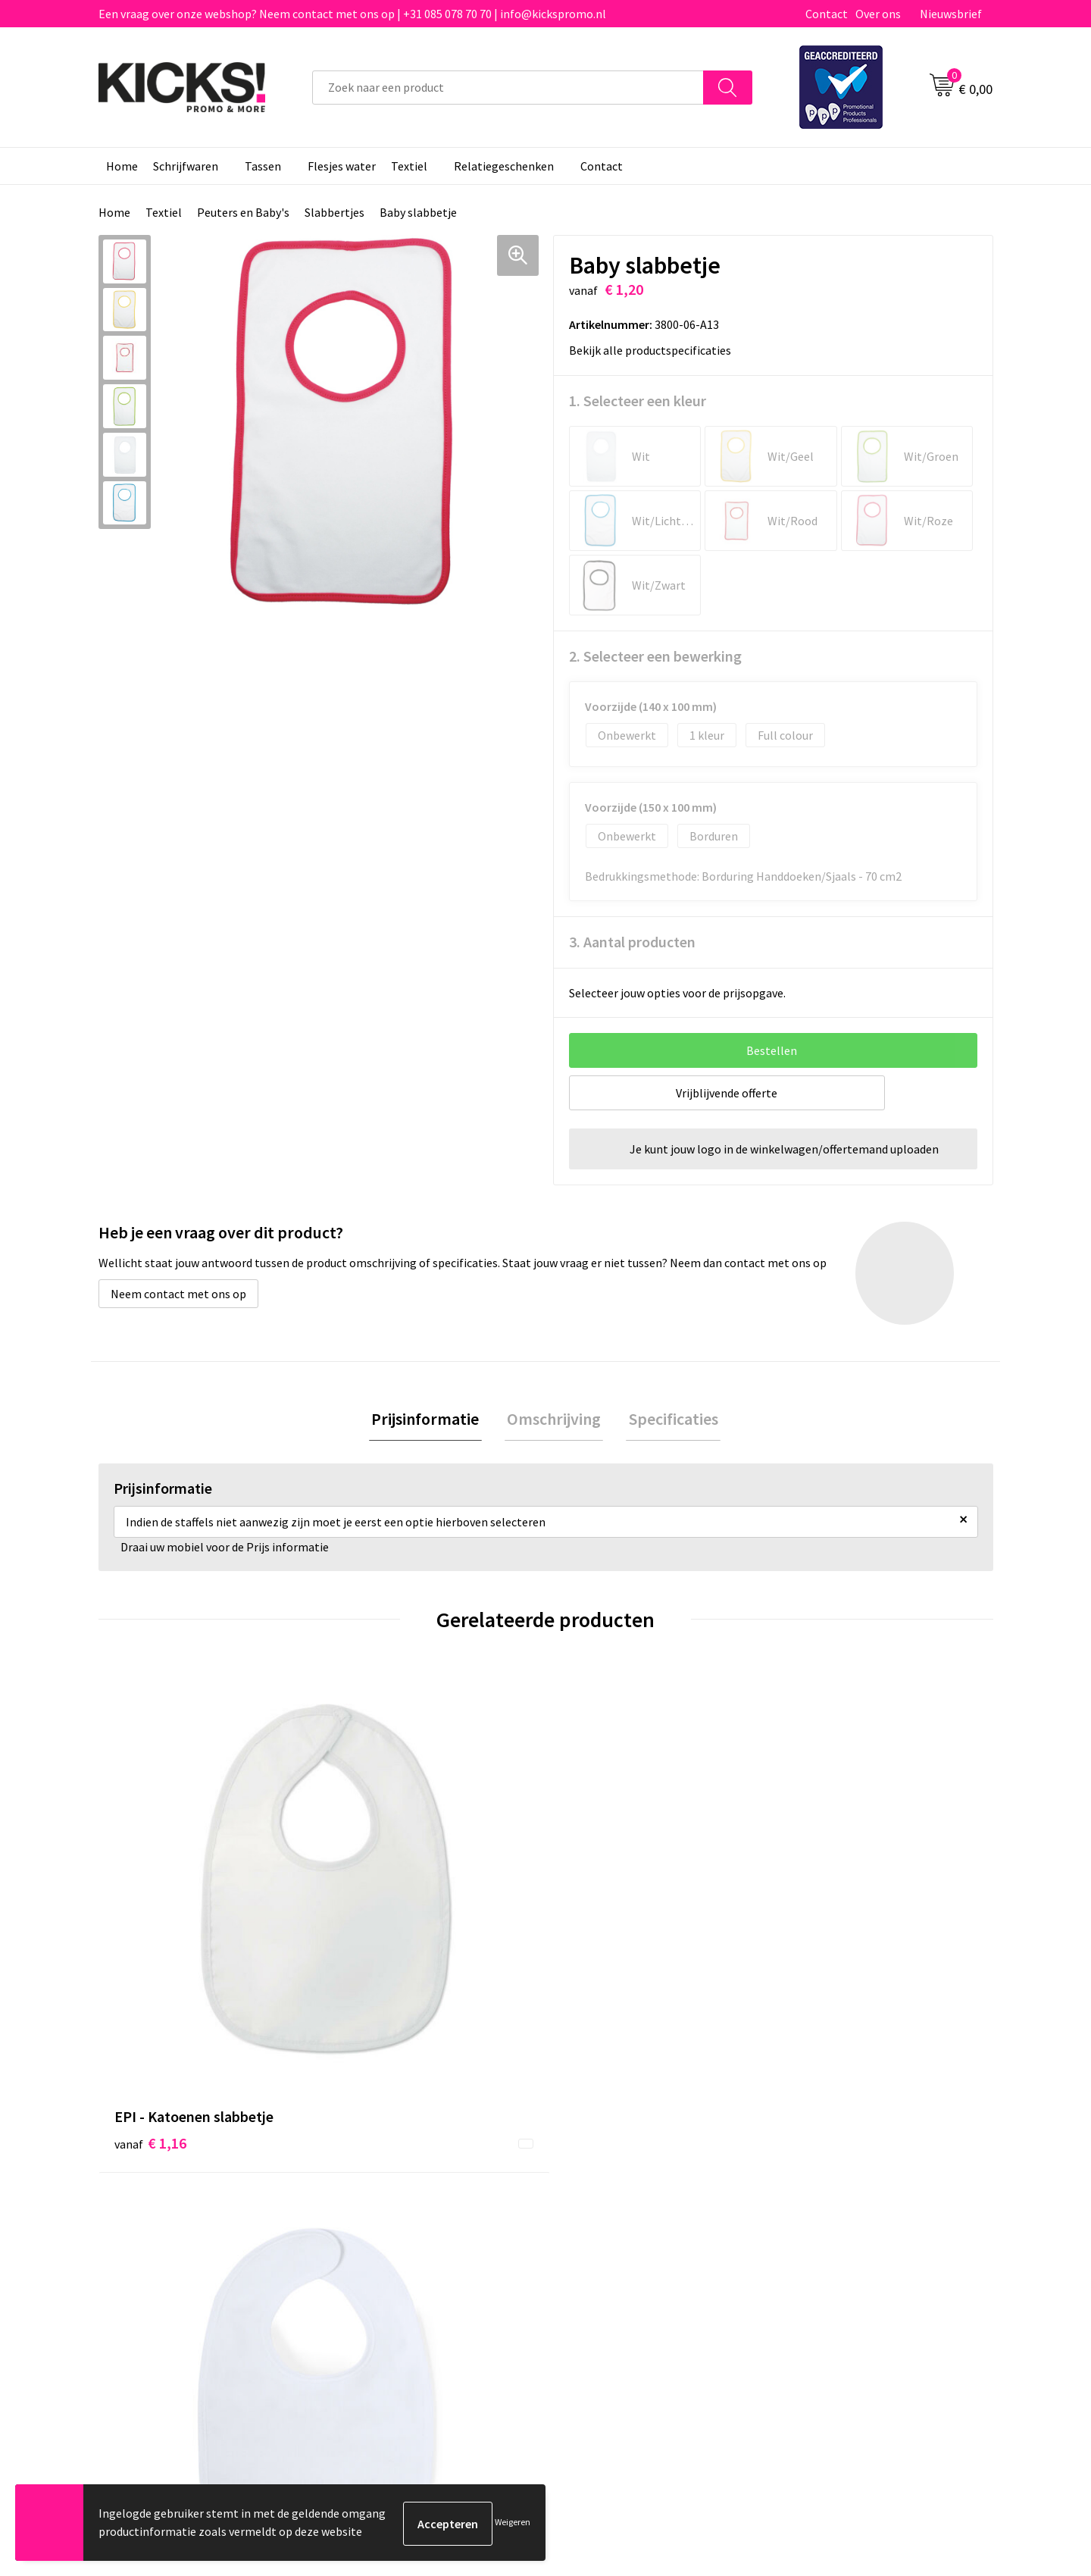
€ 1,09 (374, 1917)
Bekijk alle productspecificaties (655, 350)
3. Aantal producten (632, 941)
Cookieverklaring (830, 2206)
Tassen (263, 166)
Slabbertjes (334, 212)
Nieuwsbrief (951, 13)
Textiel (409, 166)
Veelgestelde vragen (395, 2206)
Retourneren (597, 2228)
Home (122, 166)
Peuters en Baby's (243, 212)
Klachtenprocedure (392, 2251)
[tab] (430, 1420)
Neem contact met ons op (178, 1293)
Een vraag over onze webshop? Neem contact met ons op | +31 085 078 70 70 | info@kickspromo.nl (352, 13)
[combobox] (508, 87)
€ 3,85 (597, 1917)
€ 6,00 (821, 1917)
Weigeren (512, 2523)
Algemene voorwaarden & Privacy (872, 2182)
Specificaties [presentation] (668, 1420)
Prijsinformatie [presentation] (430, 1420)
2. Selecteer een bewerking (655, 655)
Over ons (878, 13)
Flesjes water (342, 166)
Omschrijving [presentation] (554, 1420)
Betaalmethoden (609, 2206)
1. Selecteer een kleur (637, 400)
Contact (826, 13)
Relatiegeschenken (504, 166)
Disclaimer (813, 2228)
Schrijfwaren (185, 166)
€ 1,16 (150, 1939)
